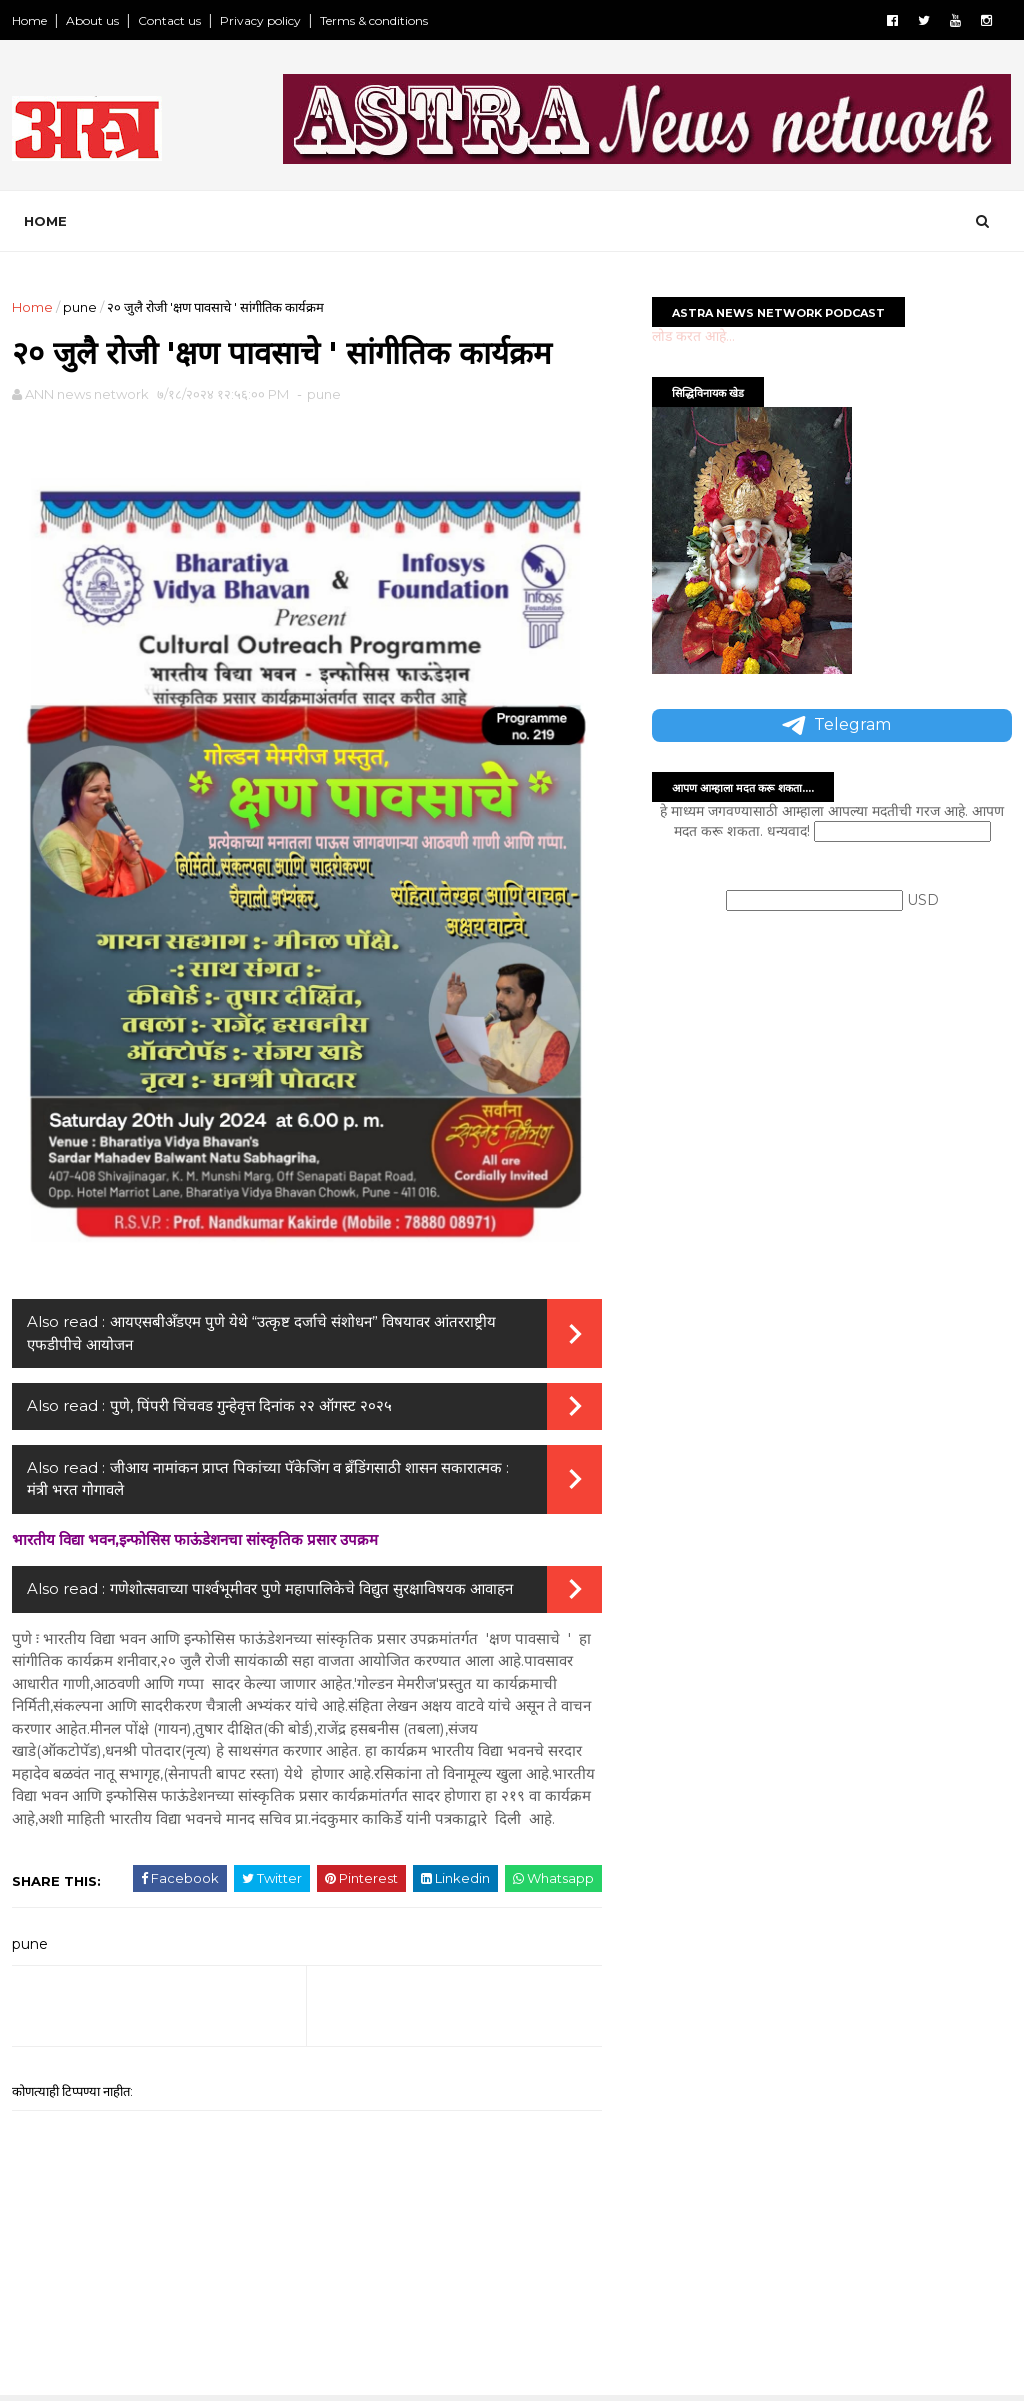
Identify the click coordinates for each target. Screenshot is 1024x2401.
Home (29, 20)
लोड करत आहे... (693, 336)
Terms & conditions (374, 20)
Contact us (169, 20)
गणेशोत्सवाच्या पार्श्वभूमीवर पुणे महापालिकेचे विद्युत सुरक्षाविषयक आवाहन (311, 1588)
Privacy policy (260, 20)
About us (92, 20)
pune (80, 307)
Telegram (835, 725)
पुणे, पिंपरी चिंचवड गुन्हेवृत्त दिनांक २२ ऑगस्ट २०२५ (251, 1405)
